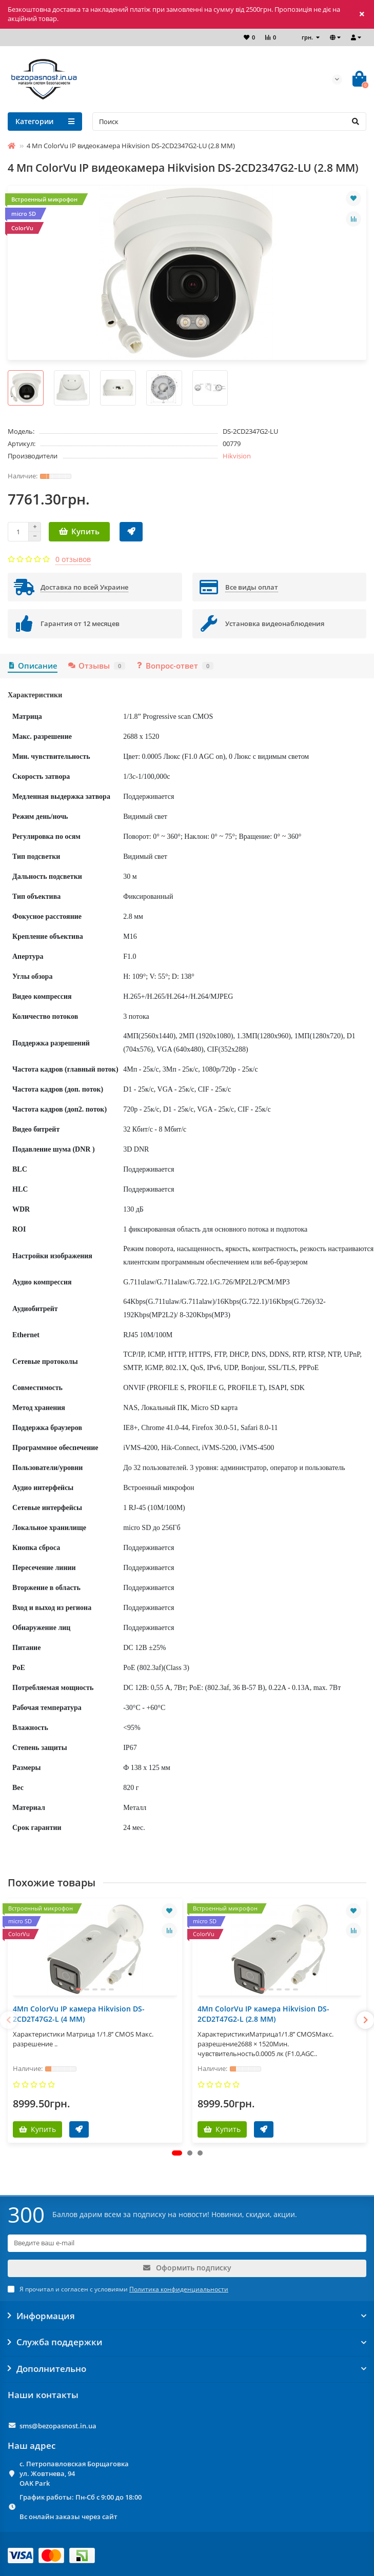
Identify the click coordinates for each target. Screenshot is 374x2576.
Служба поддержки (187, 2342)
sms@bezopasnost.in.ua (57, 2425)
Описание (32, 665)
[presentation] (8, 2020)
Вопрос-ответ (174, 665)
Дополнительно (187, 2368)
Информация (187, 2316)
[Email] (187, 2243)
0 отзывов (73, 559)
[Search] (229, 121)
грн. (308, 37)
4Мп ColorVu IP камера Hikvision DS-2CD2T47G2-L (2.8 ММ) (263, 2014)
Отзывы (96, 665)
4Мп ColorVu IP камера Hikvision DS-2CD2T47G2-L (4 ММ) (79, 2014)
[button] (177, 2153)
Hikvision (237, 455)
